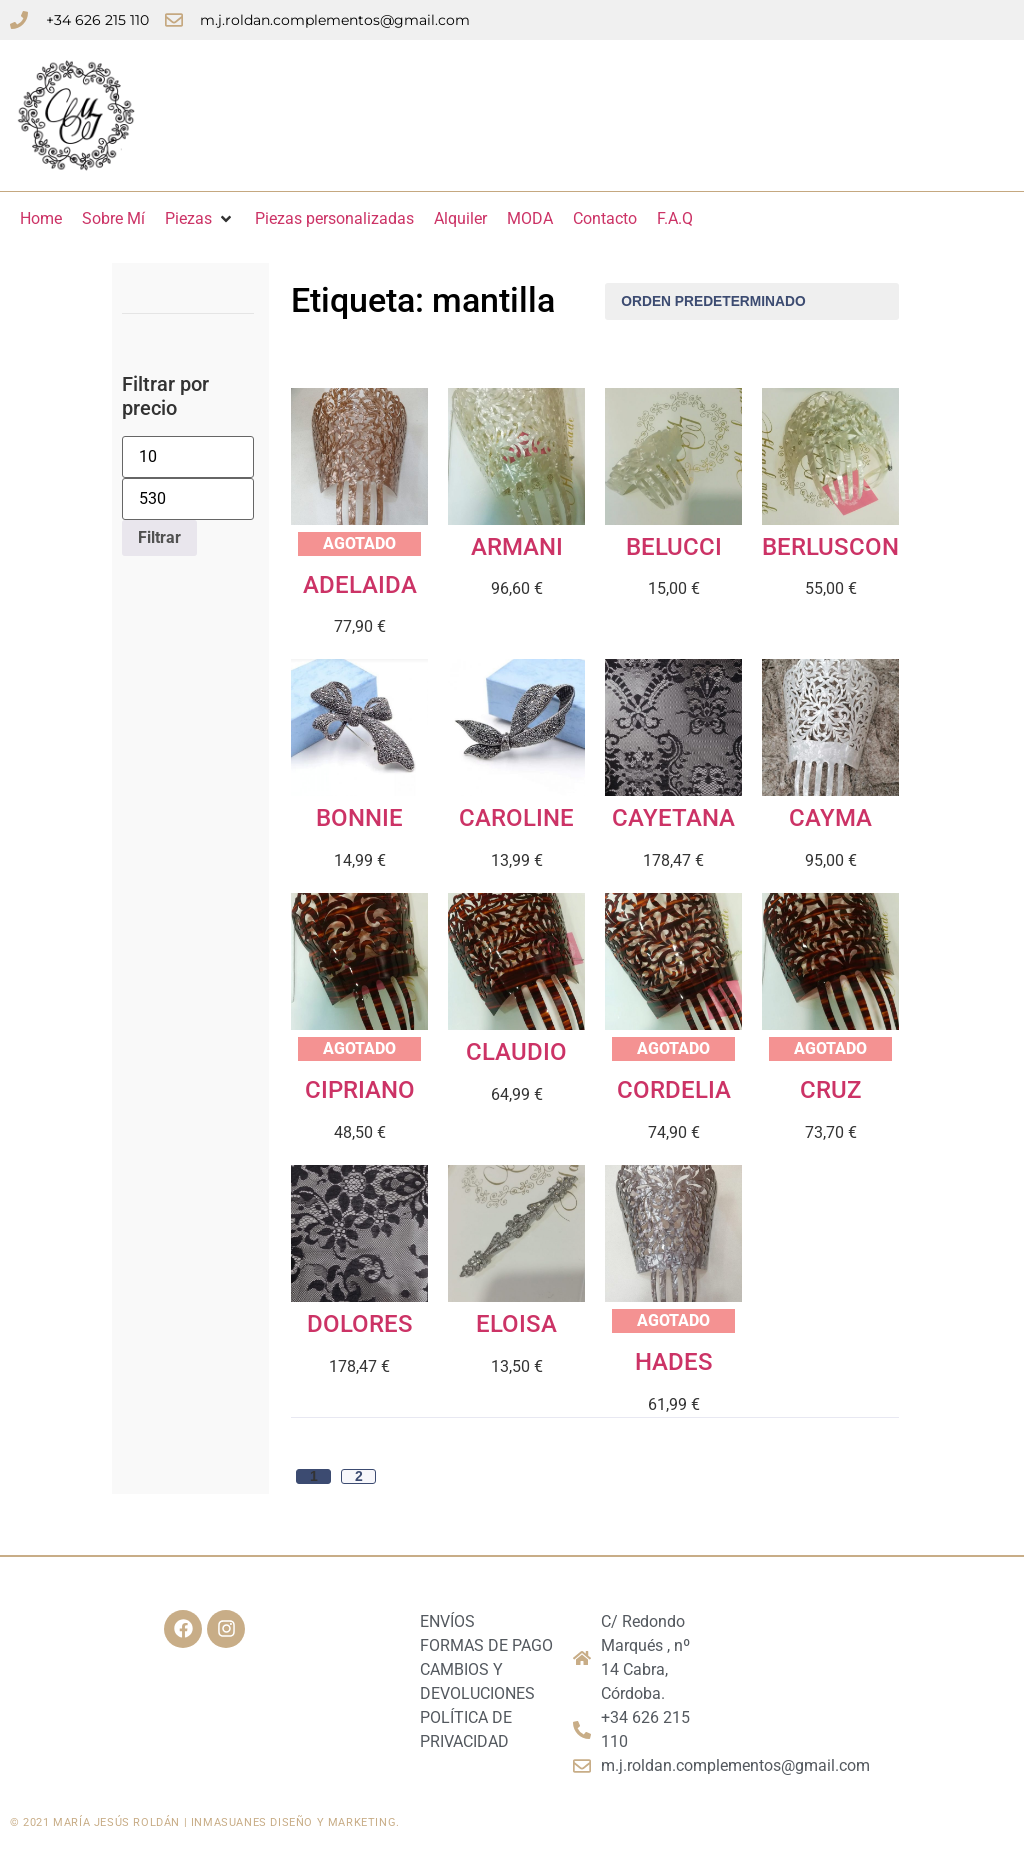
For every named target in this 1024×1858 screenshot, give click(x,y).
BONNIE (359, 818)
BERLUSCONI (834, 547)
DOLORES (360, 1324)
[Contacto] (605, 219)
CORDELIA (674, 1090)
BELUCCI (674, 547)
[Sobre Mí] (113, 219)
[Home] (41, 219)
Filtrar (159, 537)
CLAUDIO (516, 1052)
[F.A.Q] (675, 219)
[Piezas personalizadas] (334, 219)
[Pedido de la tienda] (752, 301)
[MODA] (530, 219)
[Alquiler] (460, 219)
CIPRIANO (360, 1090)
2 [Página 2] (359, 1476)
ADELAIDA (360, 585)
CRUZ (830, 1090)
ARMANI (517, 547)
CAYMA (830, 818)
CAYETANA (673, 818)
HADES (674, 1362)
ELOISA (516, 1324)
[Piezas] (200, 219)
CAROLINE (516, 818)
